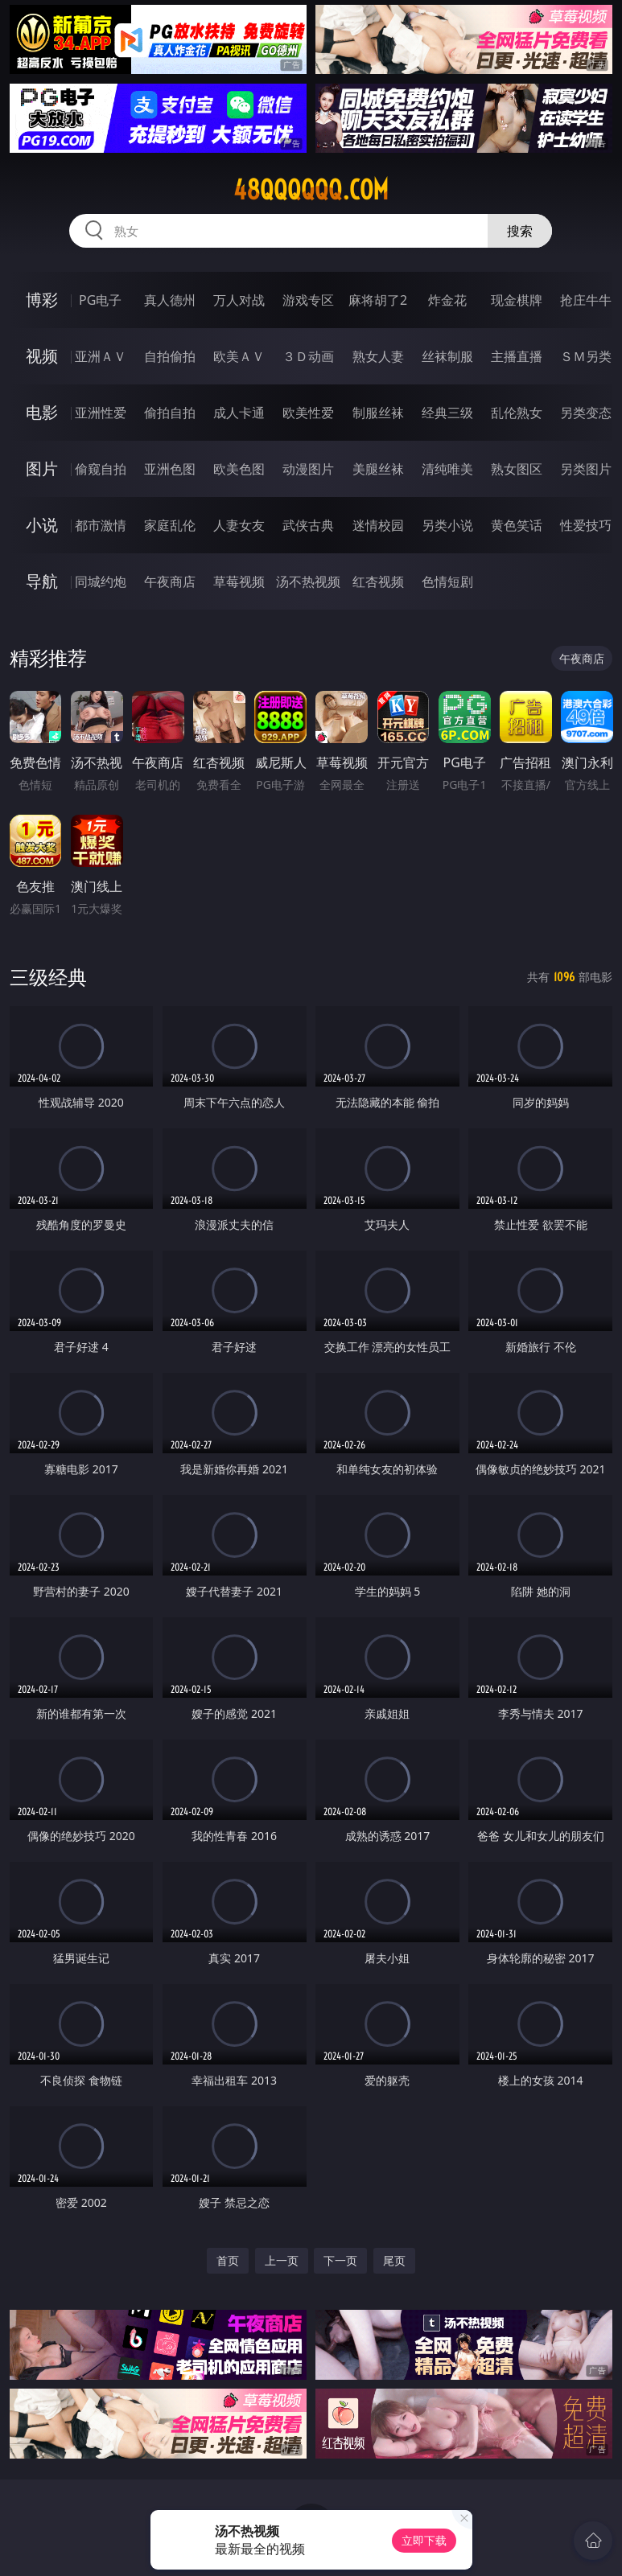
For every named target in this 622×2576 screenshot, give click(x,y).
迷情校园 (378, 525)
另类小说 (447, 525)
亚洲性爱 (100, 412)
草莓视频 (239, 581)
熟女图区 (516, 469)
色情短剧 (447, 581)
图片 (42, 468)
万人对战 (239, 300)
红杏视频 (378, 581)
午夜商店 (170, 581)
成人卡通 (239, 412)
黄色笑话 (516, 525)
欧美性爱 (308, 412)
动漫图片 (308, 469)
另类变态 (586, 412)
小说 (42, 525)
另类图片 (586, 469)
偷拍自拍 (170, 412)
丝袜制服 (447, 356)
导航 (42, 581)
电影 (42, 412)
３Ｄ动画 (308, 356)
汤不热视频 (308, 581)
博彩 (42, 299)
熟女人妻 (378, 356)
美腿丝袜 (378, 469)
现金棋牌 (516, 300)
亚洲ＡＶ (100, 356)
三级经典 (48, 976)
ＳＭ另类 (586, 356)
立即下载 (424, 2540)
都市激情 (100, 525)
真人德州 (170, 300)
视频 (42, 356)
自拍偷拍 (170, 356)
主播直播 (516, 356)
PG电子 (100, 300)
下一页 (340, 2260)
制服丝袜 (378, 412)
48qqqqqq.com (311, 190)
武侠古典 (308, 525)
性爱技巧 (586, 525)
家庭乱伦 (170, 525)
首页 (227, 2260)
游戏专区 (308, 300)
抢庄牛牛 (586, 300)
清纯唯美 (447, 469)
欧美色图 (239, 469)
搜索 (520, 231)
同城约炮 (100, 581)
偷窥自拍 (100, 469)
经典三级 (447, 412)
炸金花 (447, 300)
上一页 (282, 2260)
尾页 (394, 2260)
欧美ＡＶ (239, 356)
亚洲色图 (170, 469)
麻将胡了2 (377, 300)
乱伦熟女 (516, 412)
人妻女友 (239, 525)
